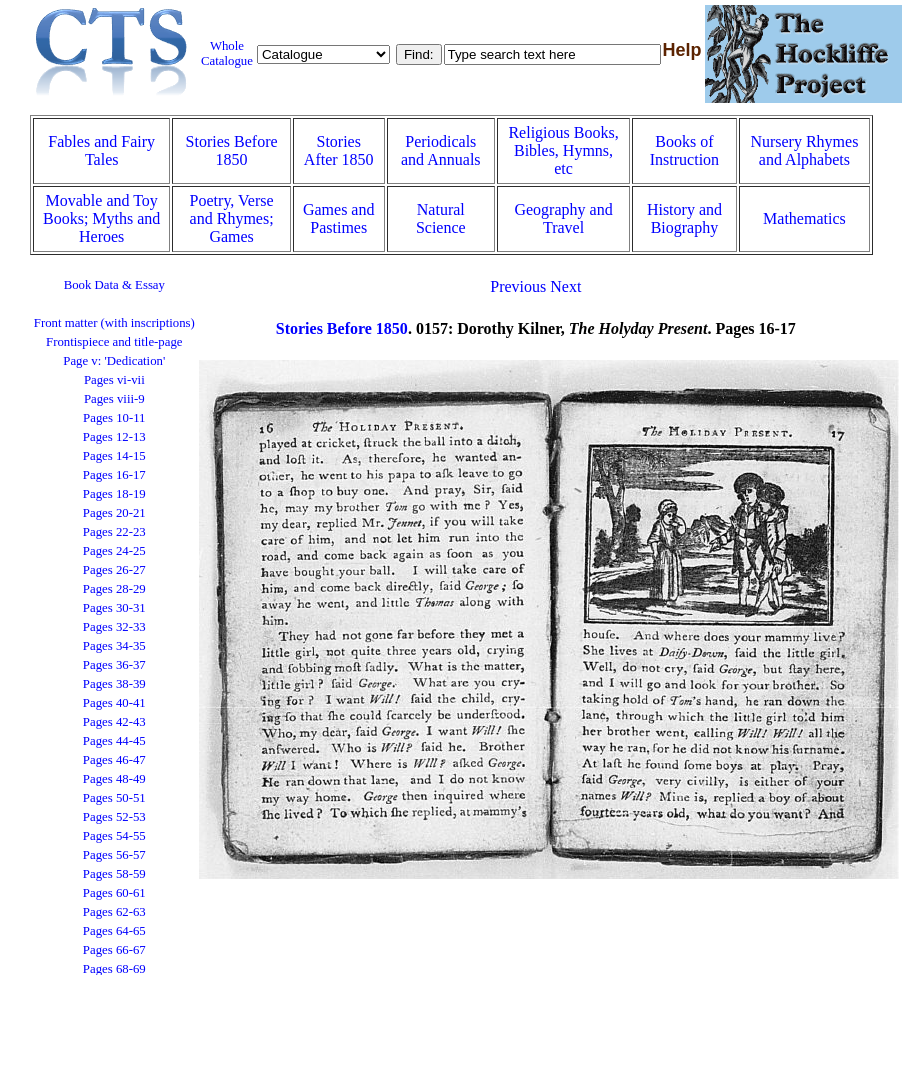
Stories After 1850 (339, 150)
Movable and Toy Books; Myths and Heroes (101, 218)
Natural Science (441, 218)
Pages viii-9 (114, 399)
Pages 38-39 (114, 684)
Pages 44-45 (114, 741)
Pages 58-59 (114, 874)
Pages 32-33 (114, 627)
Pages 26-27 (114, 570)
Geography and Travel (563, 218)
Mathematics (804, 218)
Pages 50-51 (114, 798)
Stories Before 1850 (232, 150)
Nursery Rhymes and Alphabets (804, 150)
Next (565, 286)
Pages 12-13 (114, 437)
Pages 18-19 (114, 494)
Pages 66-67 (114, 950)
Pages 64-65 (114, 931)
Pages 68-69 (114, 969)
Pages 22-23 (114, 532)
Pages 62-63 (114, 912)
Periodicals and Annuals (441, 150)
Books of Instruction (684, 150)
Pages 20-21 (114, 513)
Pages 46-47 (114, 760)
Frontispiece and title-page (114, 342)
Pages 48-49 (114, 779)
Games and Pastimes (339, 218)
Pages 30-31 (114, 608)
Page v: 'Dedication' (114, 361)
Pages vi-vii (114, 380)
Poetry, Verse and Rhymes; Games (232, 218)
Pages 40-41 (114, 703)
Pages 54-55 (114, 836)
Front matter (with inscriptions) (114, 323)
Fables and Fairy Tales (101, 150)
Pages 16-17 (114, 475)
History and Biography (684, 218)
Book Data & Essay (114, 285)
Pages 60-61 (114, 893)
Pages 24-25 (114, 551)
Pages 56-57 (114, 855)
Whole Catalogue (227, 53)
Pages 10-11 (114, 418)
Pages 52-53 (114, 817)
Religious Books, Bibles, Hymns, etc (563, 150)
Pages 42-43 (114, 722)
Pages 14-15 (114, 456)
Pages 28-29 (114, 589)
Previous (518, 286)
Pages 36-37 (114, 665)
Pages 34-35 (114, 646)
